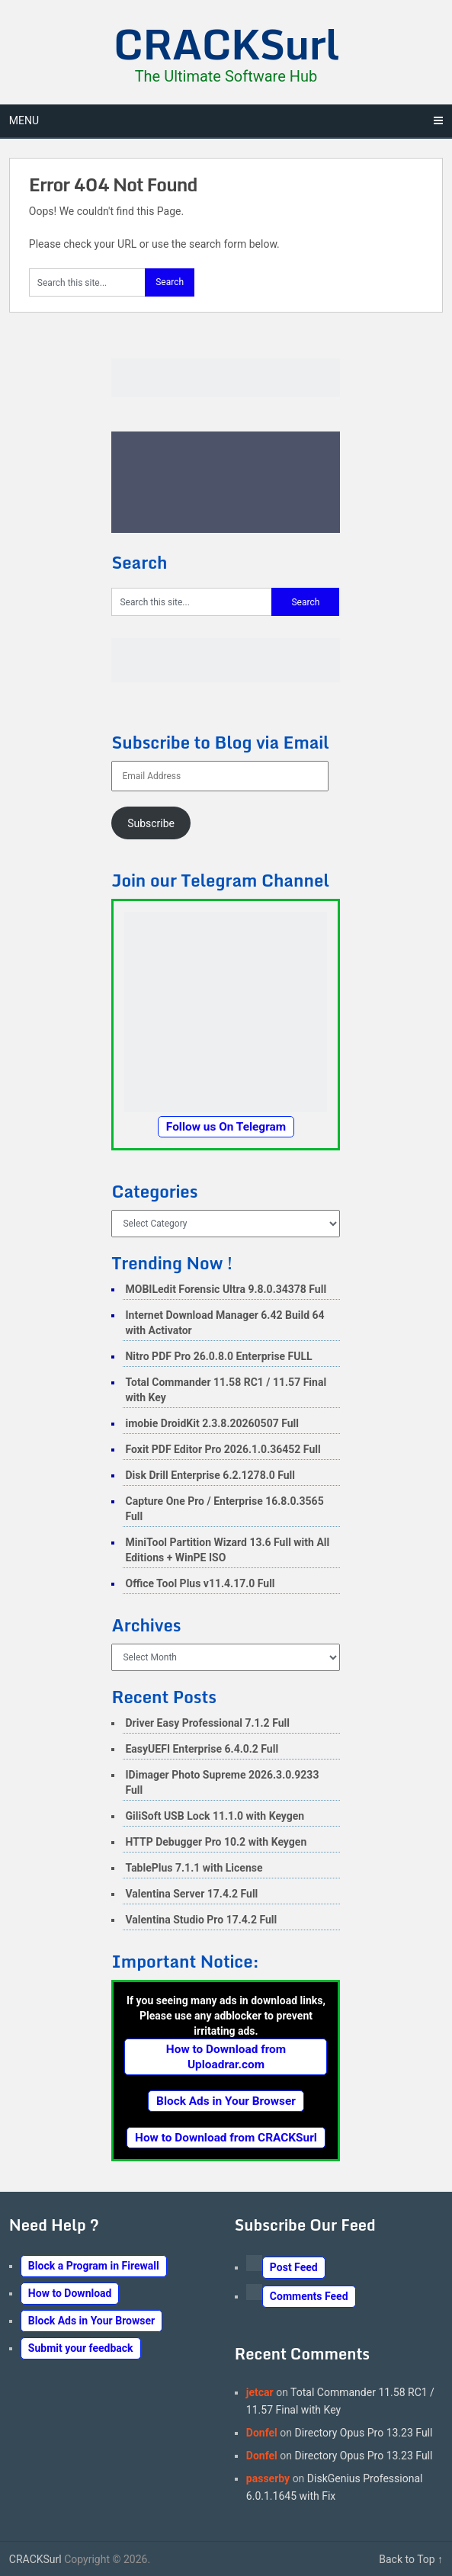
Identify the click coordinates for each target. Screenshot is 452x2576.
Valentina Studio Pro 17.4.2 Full (201, 1920)
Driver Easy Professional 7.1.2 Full (207, 1723)
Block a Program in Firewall (93, 2266)
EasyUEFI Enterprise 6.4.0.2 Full (201, 1749)
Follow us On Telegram (226, 1127)
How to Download (70, 2293)
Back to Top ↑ (411, 2559)
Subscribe (151, 823)
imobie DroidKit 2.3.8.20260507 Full (211, 1423)
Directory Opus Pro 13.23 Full (364, 2433)
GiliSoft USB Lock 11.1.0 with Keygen (214, 1816)
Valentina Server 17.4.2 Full (191, 1894)
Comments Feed (309, 2296)
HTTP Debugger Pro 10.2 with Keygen (215, 1842)
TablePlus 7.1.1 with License (193, 1868)
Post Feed (294, 2267)
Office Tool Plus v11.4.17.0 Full (199, 1583)
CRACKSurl (226, 43)
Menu (24, 120)
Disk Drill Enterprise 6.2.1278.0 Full (210, 1475)
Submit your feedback (80, 2348)
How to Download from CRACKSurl (226, 2138)
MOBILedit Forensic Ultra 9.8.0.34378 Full (225, 1289)
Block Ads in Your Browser (226, 2101)
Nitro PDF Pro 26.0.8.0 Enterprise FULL (218, 1356)
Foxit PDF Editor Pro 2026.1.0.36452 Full (222, 1449)
